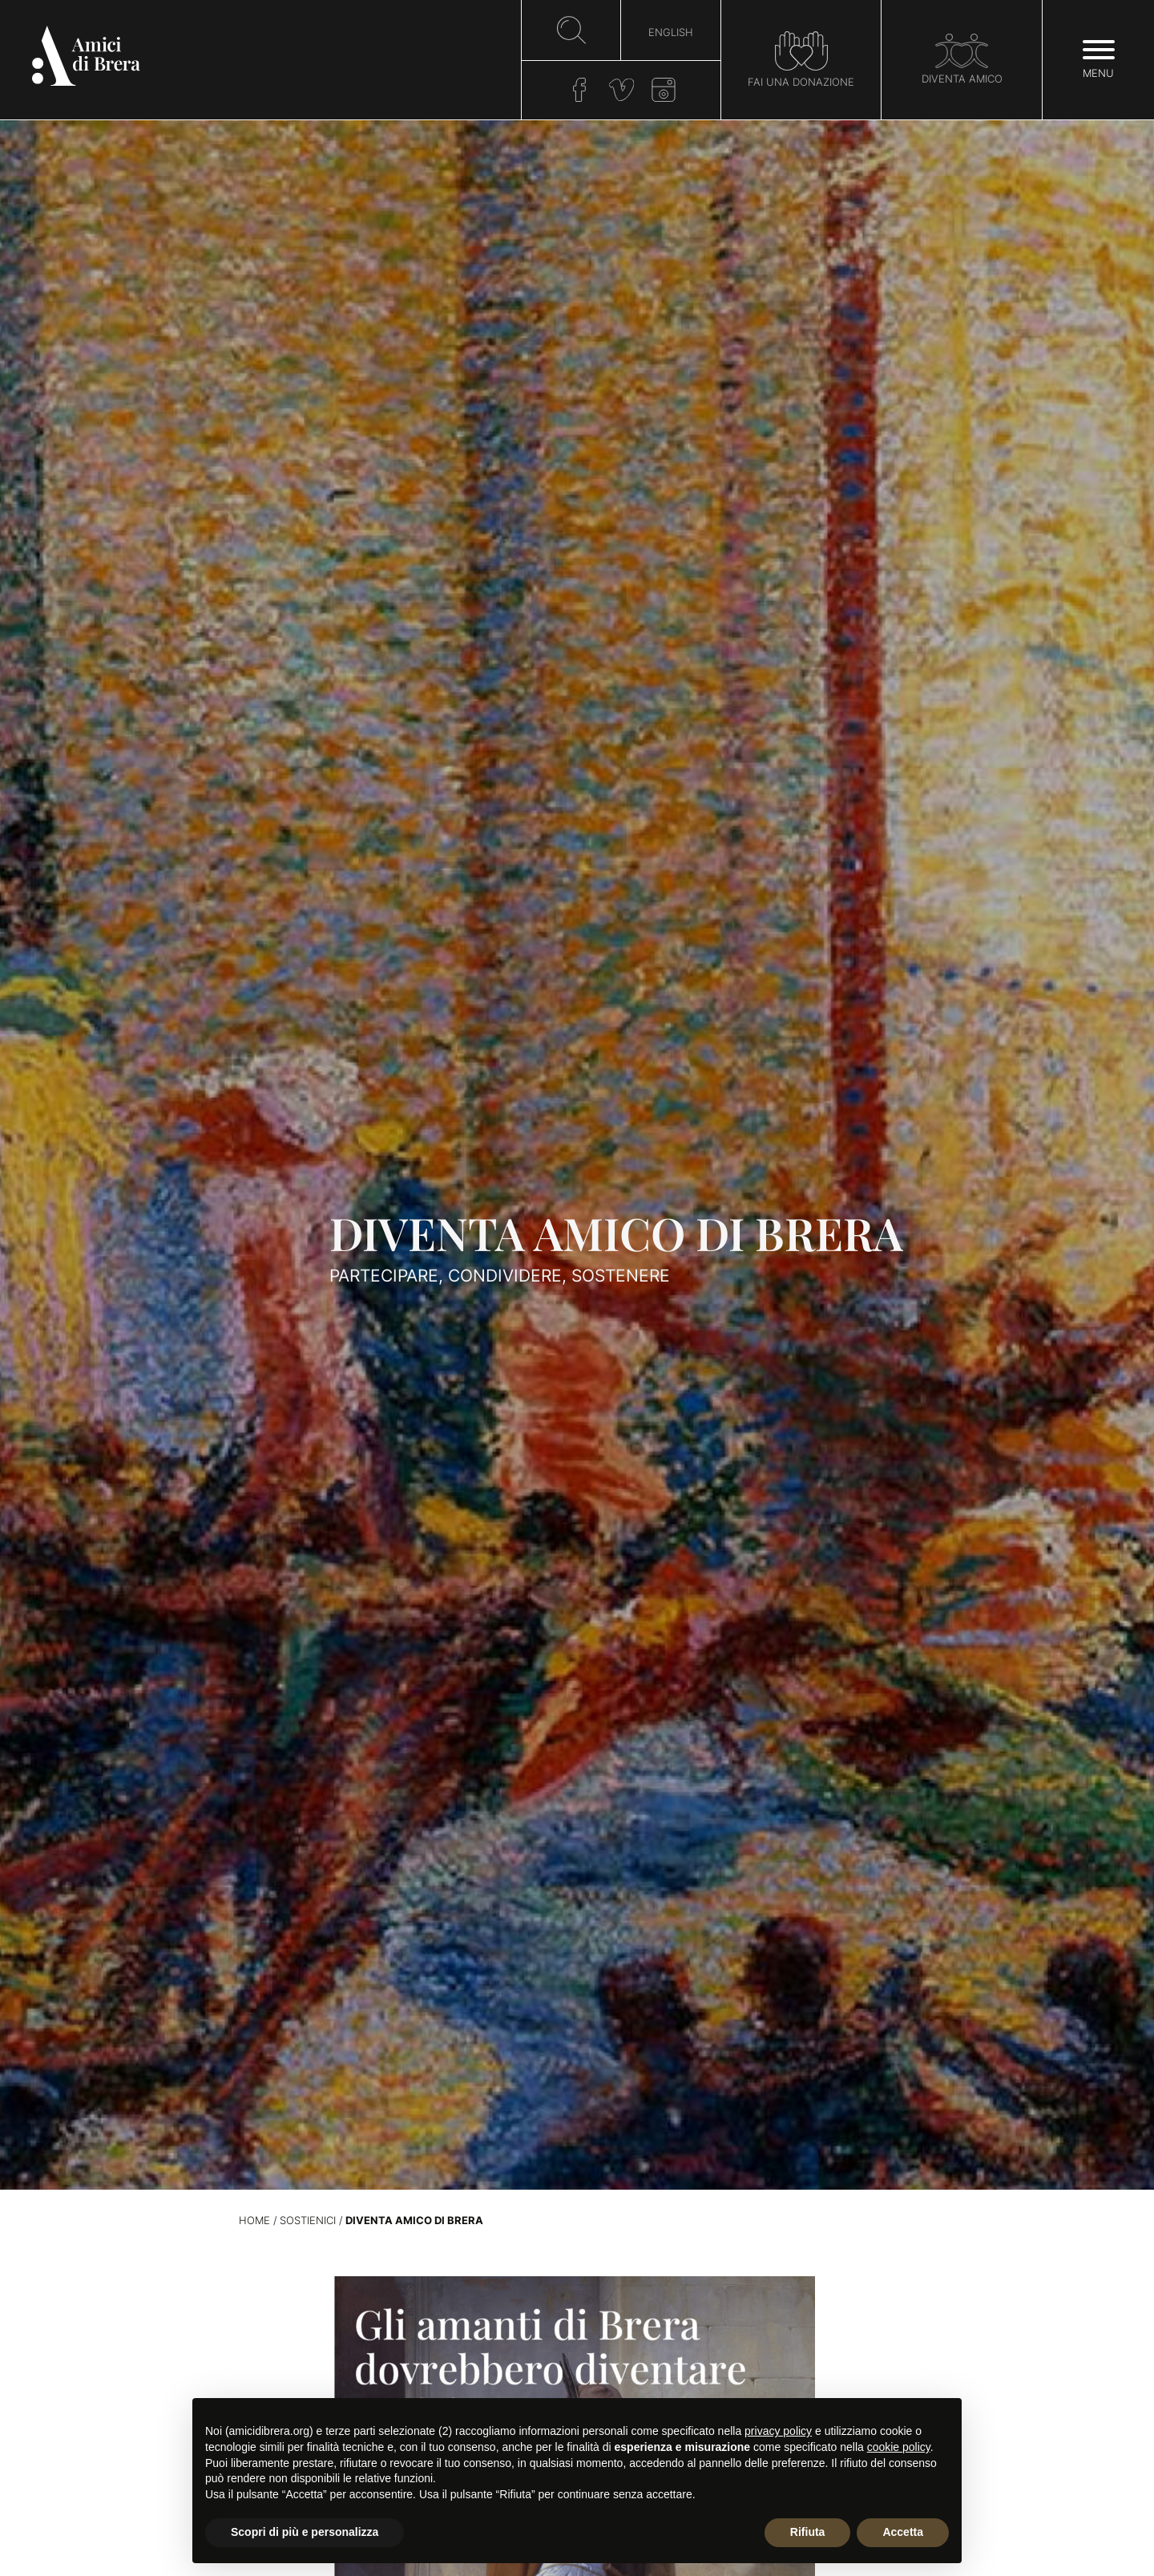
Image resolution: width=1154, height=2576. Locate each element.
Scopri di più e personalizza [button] (304, 2532)
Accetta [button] (902, 2532)
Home (254, 2221)
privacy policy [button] (778, 2431)
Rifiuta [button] (807, 2532)
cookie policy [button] (898, 2447)
